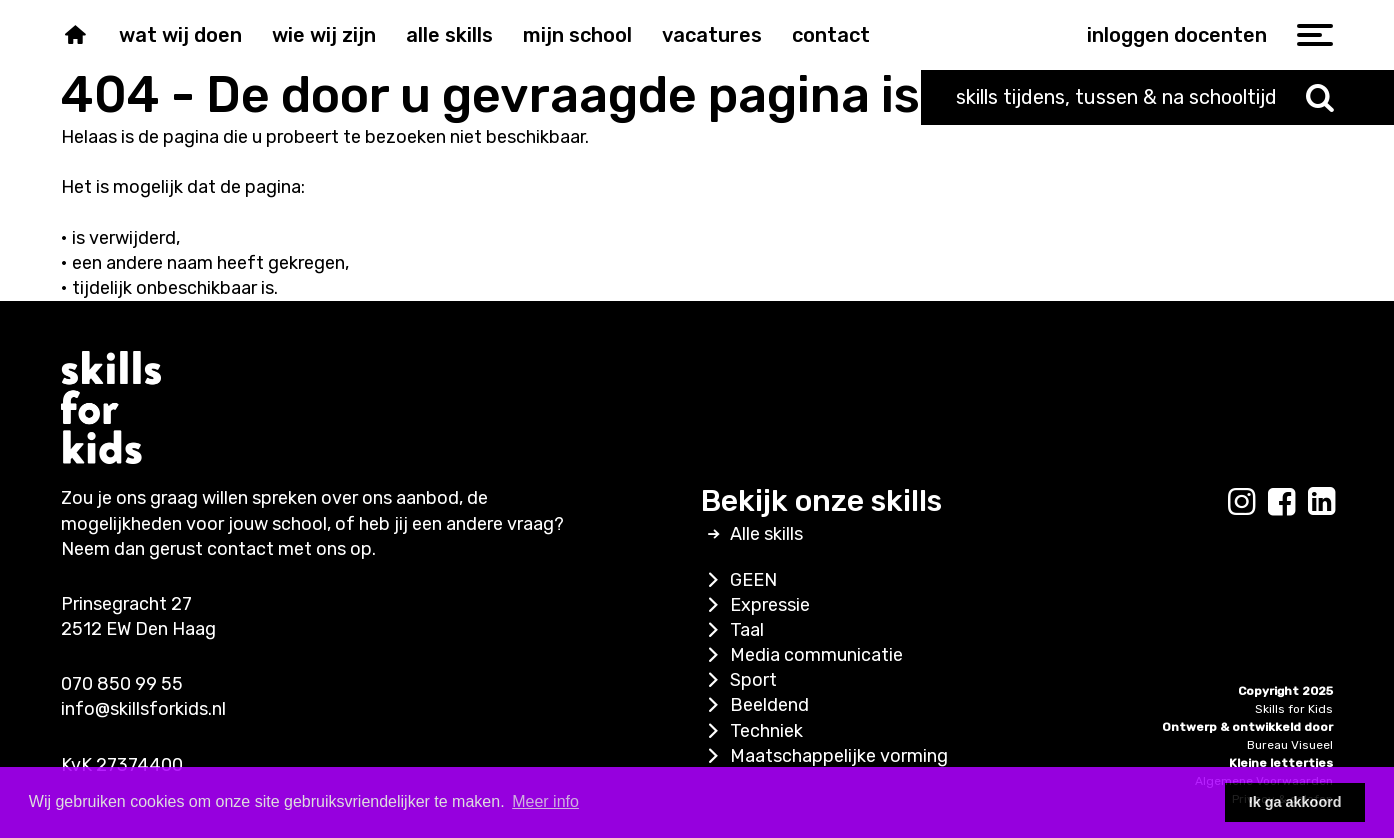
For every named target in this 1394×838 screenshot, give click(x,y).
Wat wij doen (180, 35)
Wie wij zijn (324, 35)
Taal (732, 630)
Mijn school (577, 35)
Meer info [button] (545, 801)
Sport (739, 680)
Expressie (755, 605)
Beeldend (755, 705)
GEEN (739, 580)
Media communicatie (802, 655)
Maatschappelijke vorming (824, 756)
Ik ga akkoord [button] (1295, 802)
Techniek (752, 731)
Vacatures (712, 35)
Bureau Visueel (1290, 745)
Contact (831, 35)
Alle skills (449, 35)
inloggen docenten (1177, 35)
